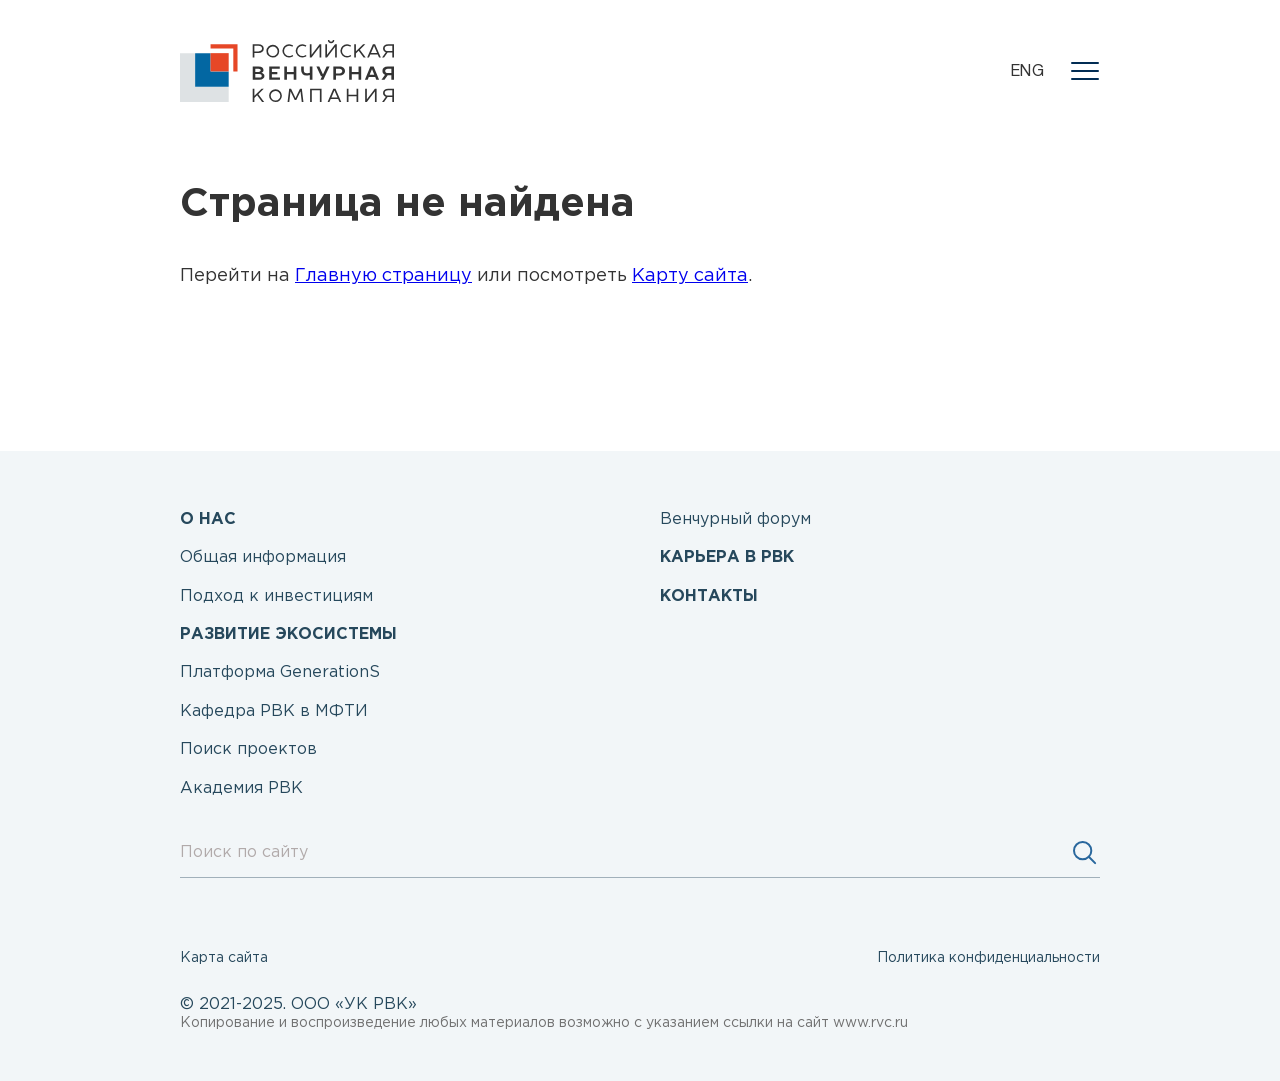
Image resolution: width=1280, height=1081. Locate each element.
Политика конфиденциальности (988, 958)
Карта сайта (224, 958)
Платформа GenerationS (280, 672)
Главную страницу (383, 276)
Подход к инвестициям (276, 596)
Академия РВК (241, 788)
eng (1027, 72)
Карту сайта (690, 276)
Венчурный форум (735, 519)
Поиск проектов (248, 749)
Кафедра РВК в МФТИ (274, 711)
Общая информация (263, 557)
